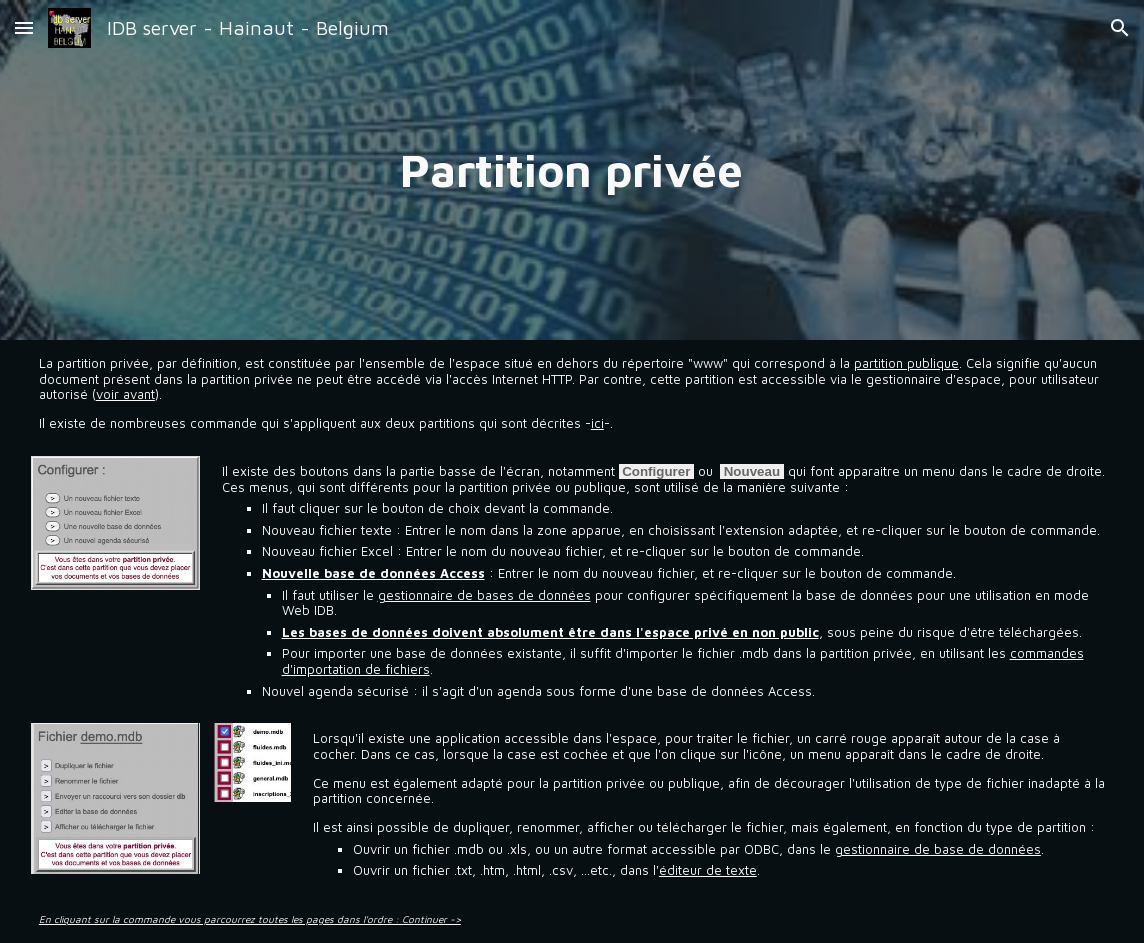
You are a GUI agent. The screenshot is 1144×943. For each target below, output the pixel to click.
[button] (24, 27)
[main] (572, 170)
